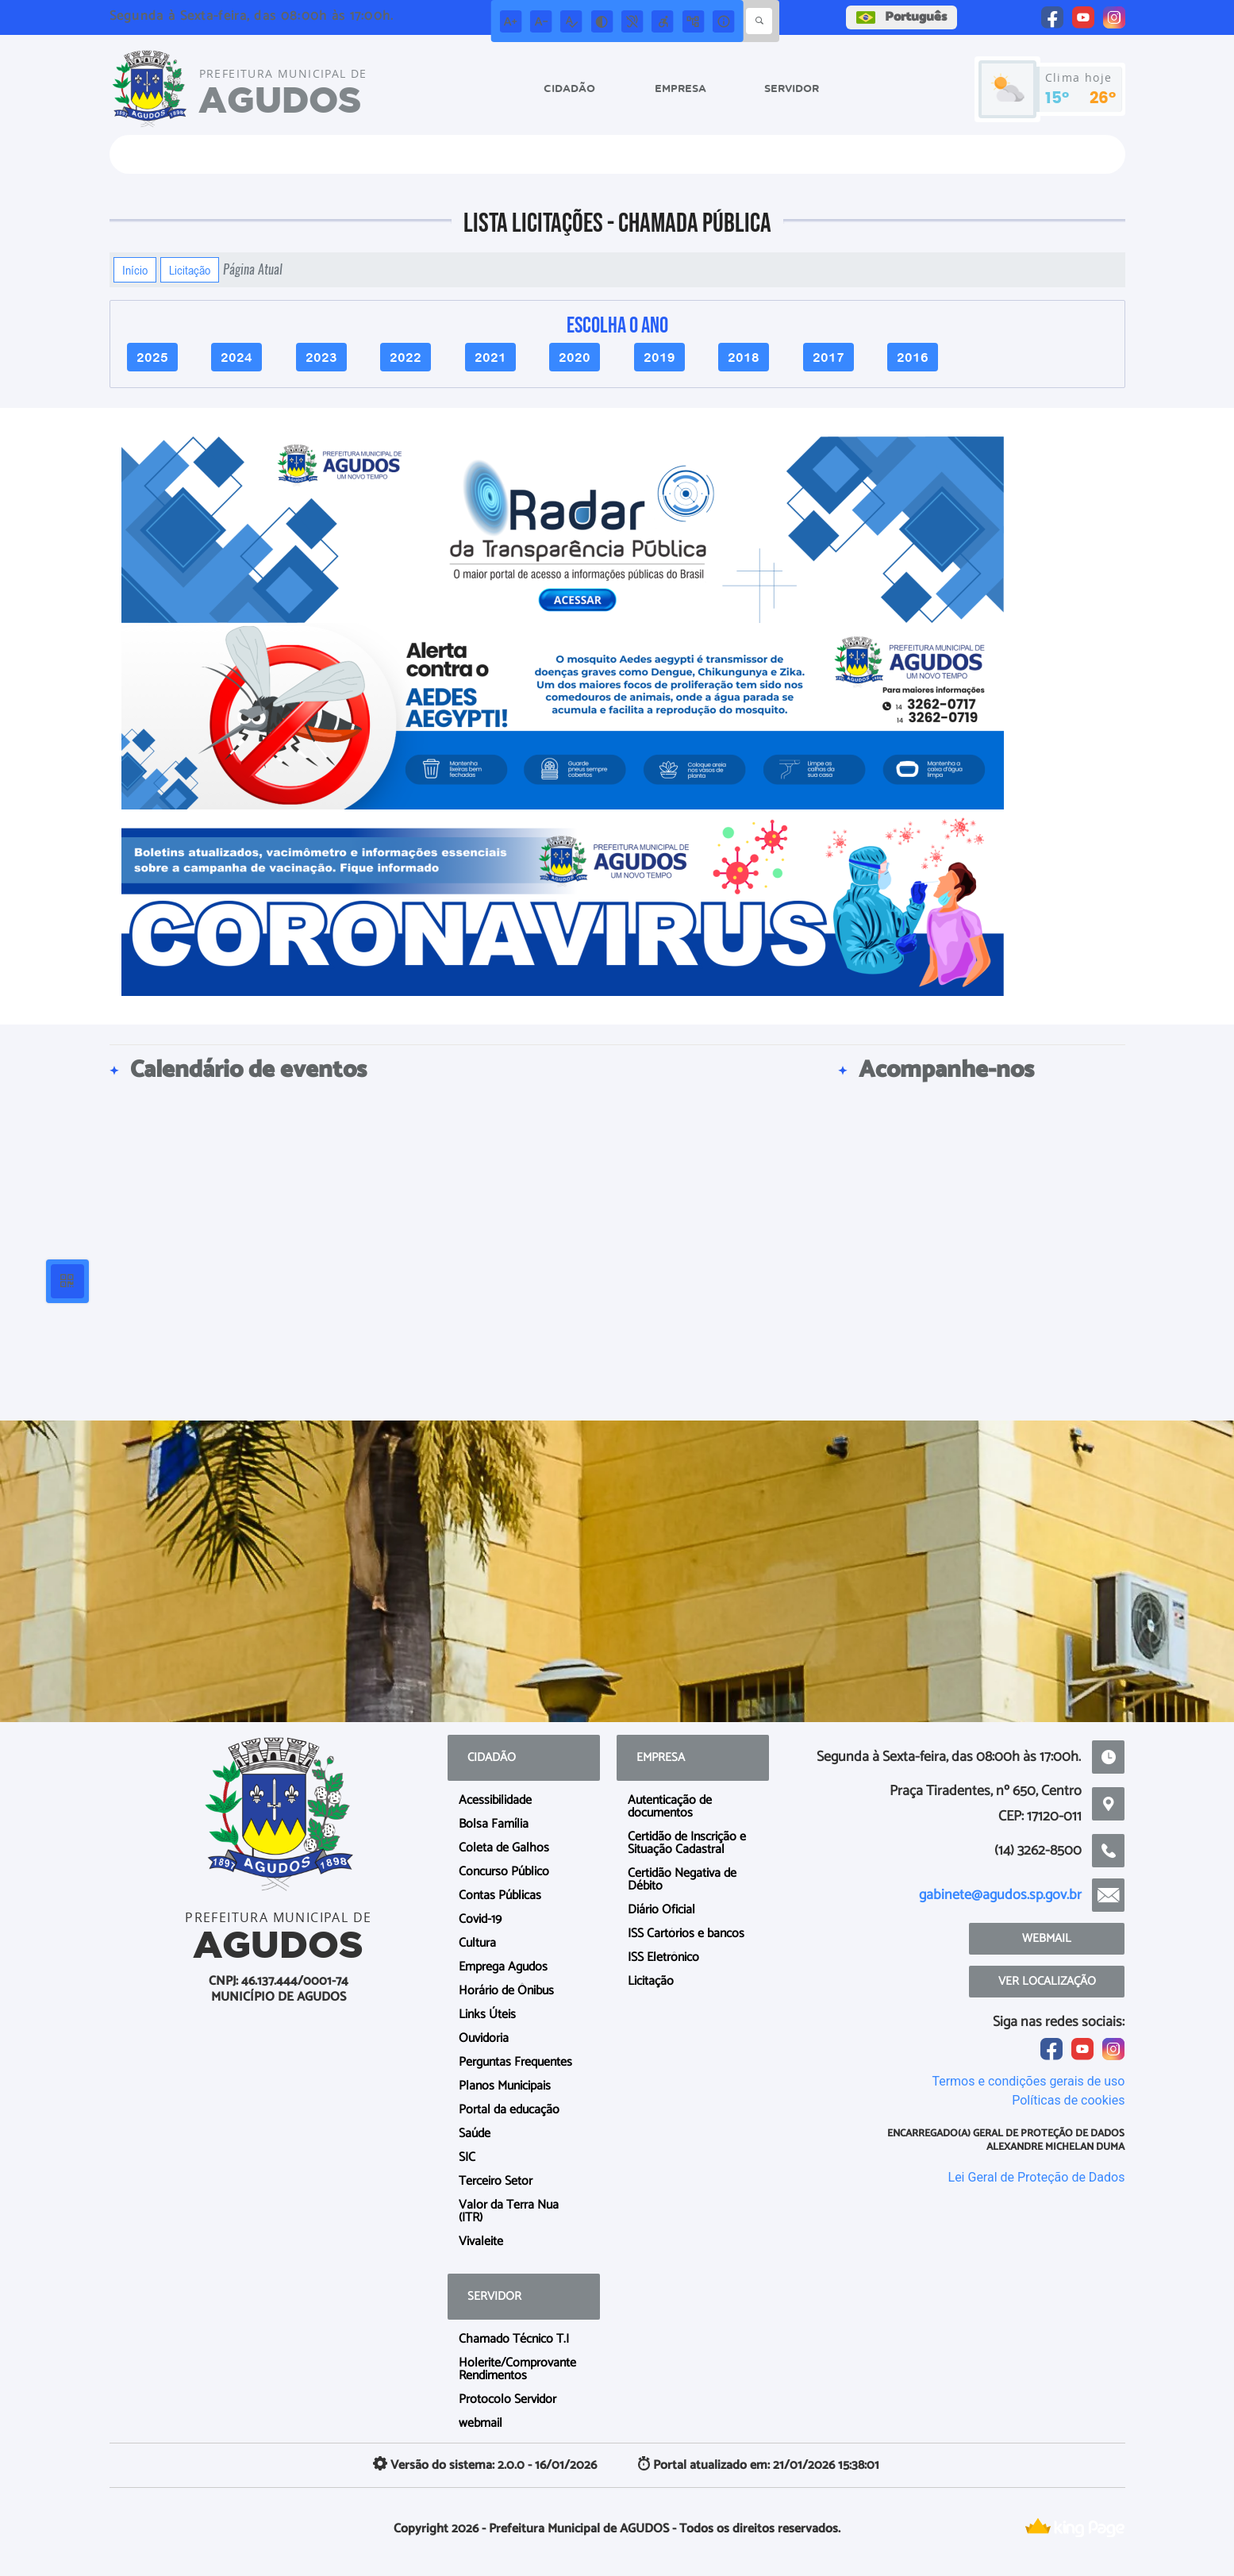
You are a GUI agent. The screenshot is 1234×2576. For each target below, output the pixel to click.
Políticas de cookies (1068, 2100)
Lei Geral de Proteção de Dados (1036, 2177)
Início (135, 270)
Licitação (189, 270)
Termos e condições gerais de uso (1028, 2081)
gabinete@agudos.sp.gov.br (1000, 1895)
